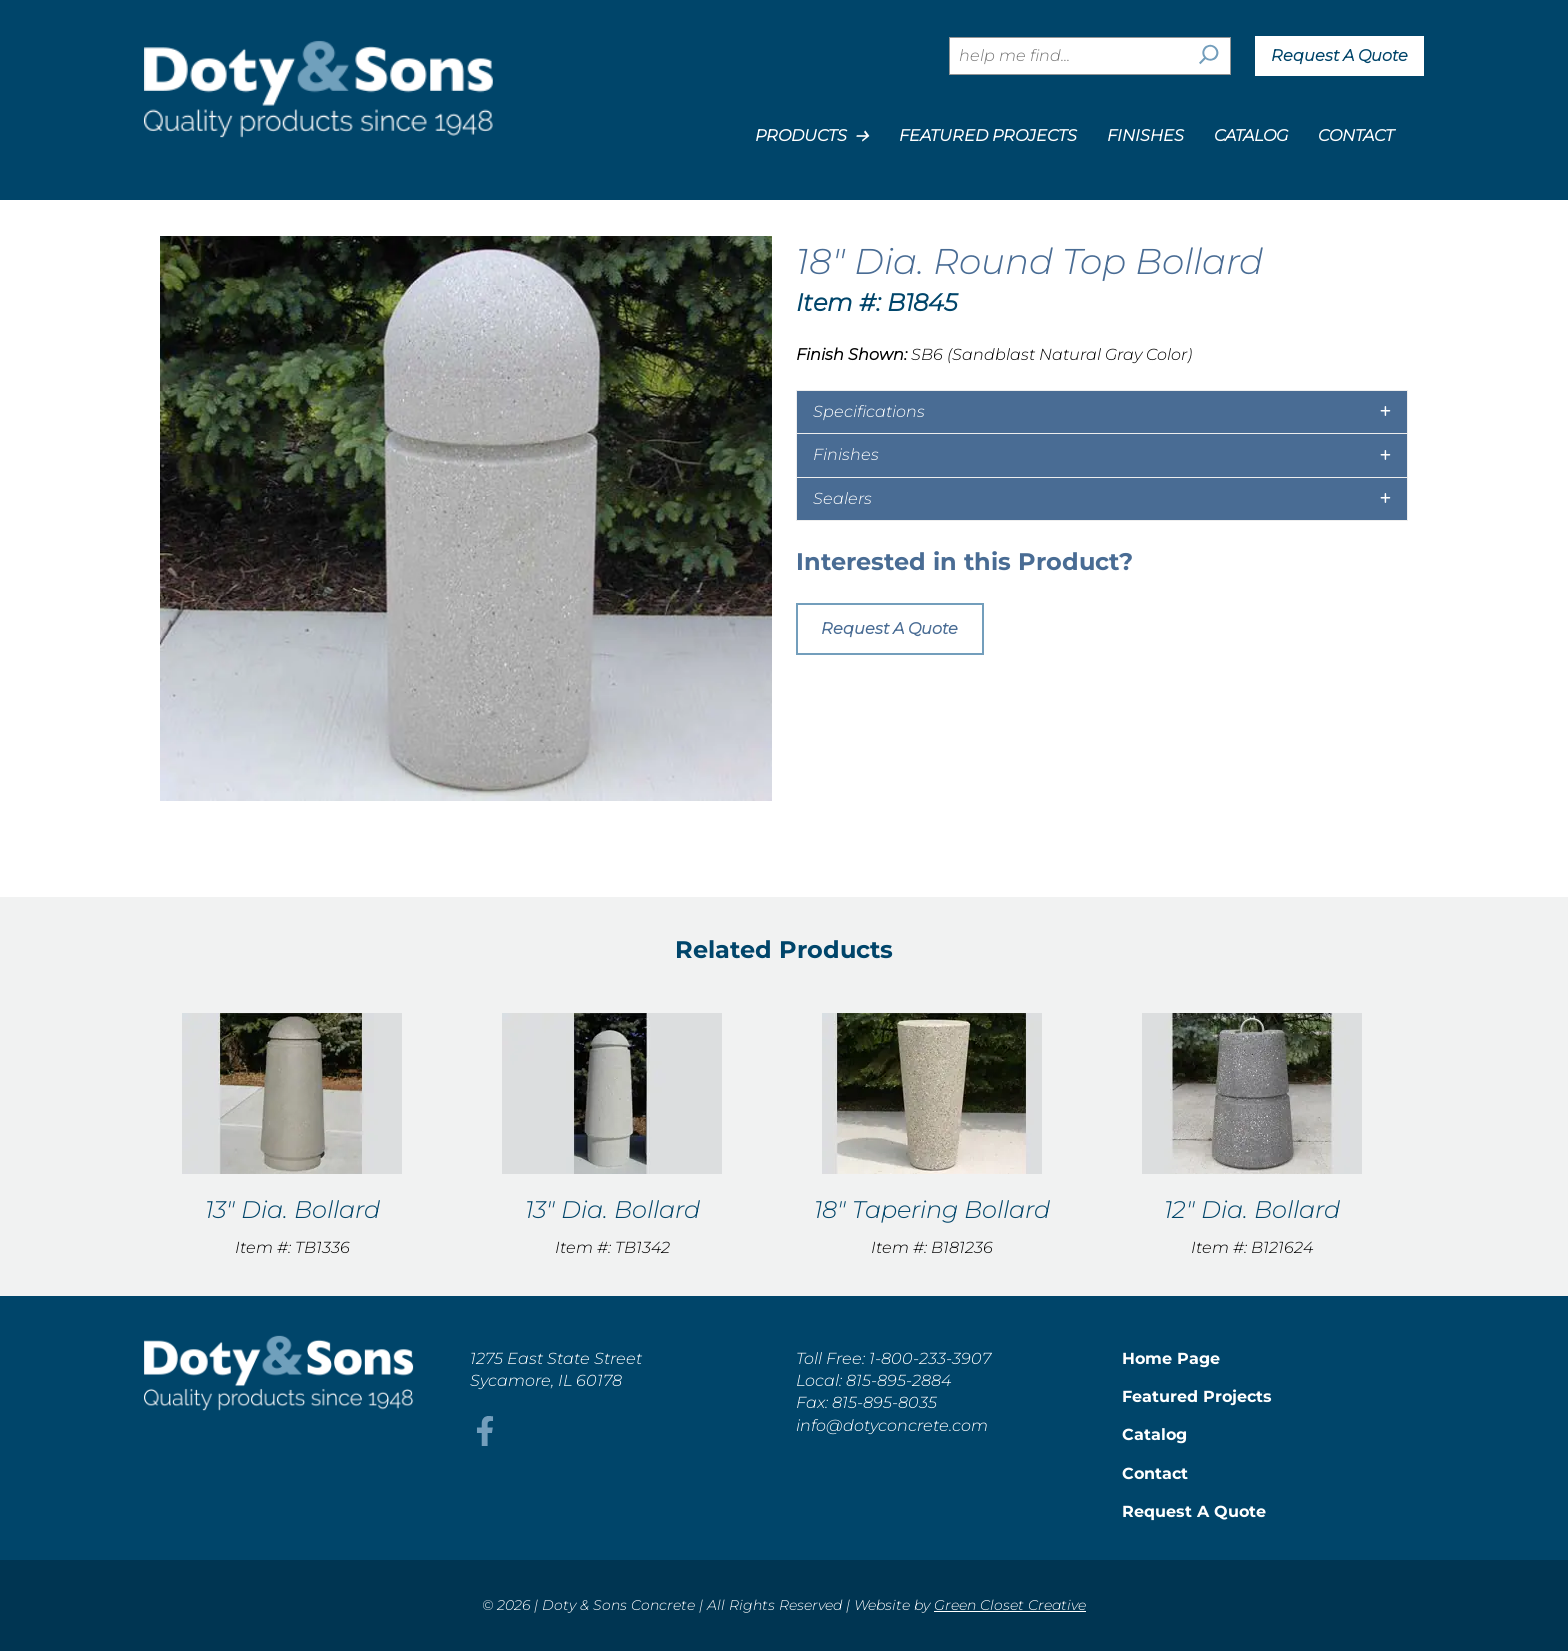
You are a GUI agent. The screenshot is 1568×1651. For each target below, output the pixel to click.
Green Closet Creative (1010, 1605)
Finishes (1145, 135)
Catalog (1251, 135)
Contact (1356, 135)
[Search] (1209, 56)
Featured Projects (988, 135)
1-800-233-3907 (930, 1358)
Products (812, 136)
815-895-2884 (898, 1380)
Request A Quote (1339, 55)
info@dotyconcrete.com (892, 1425)
